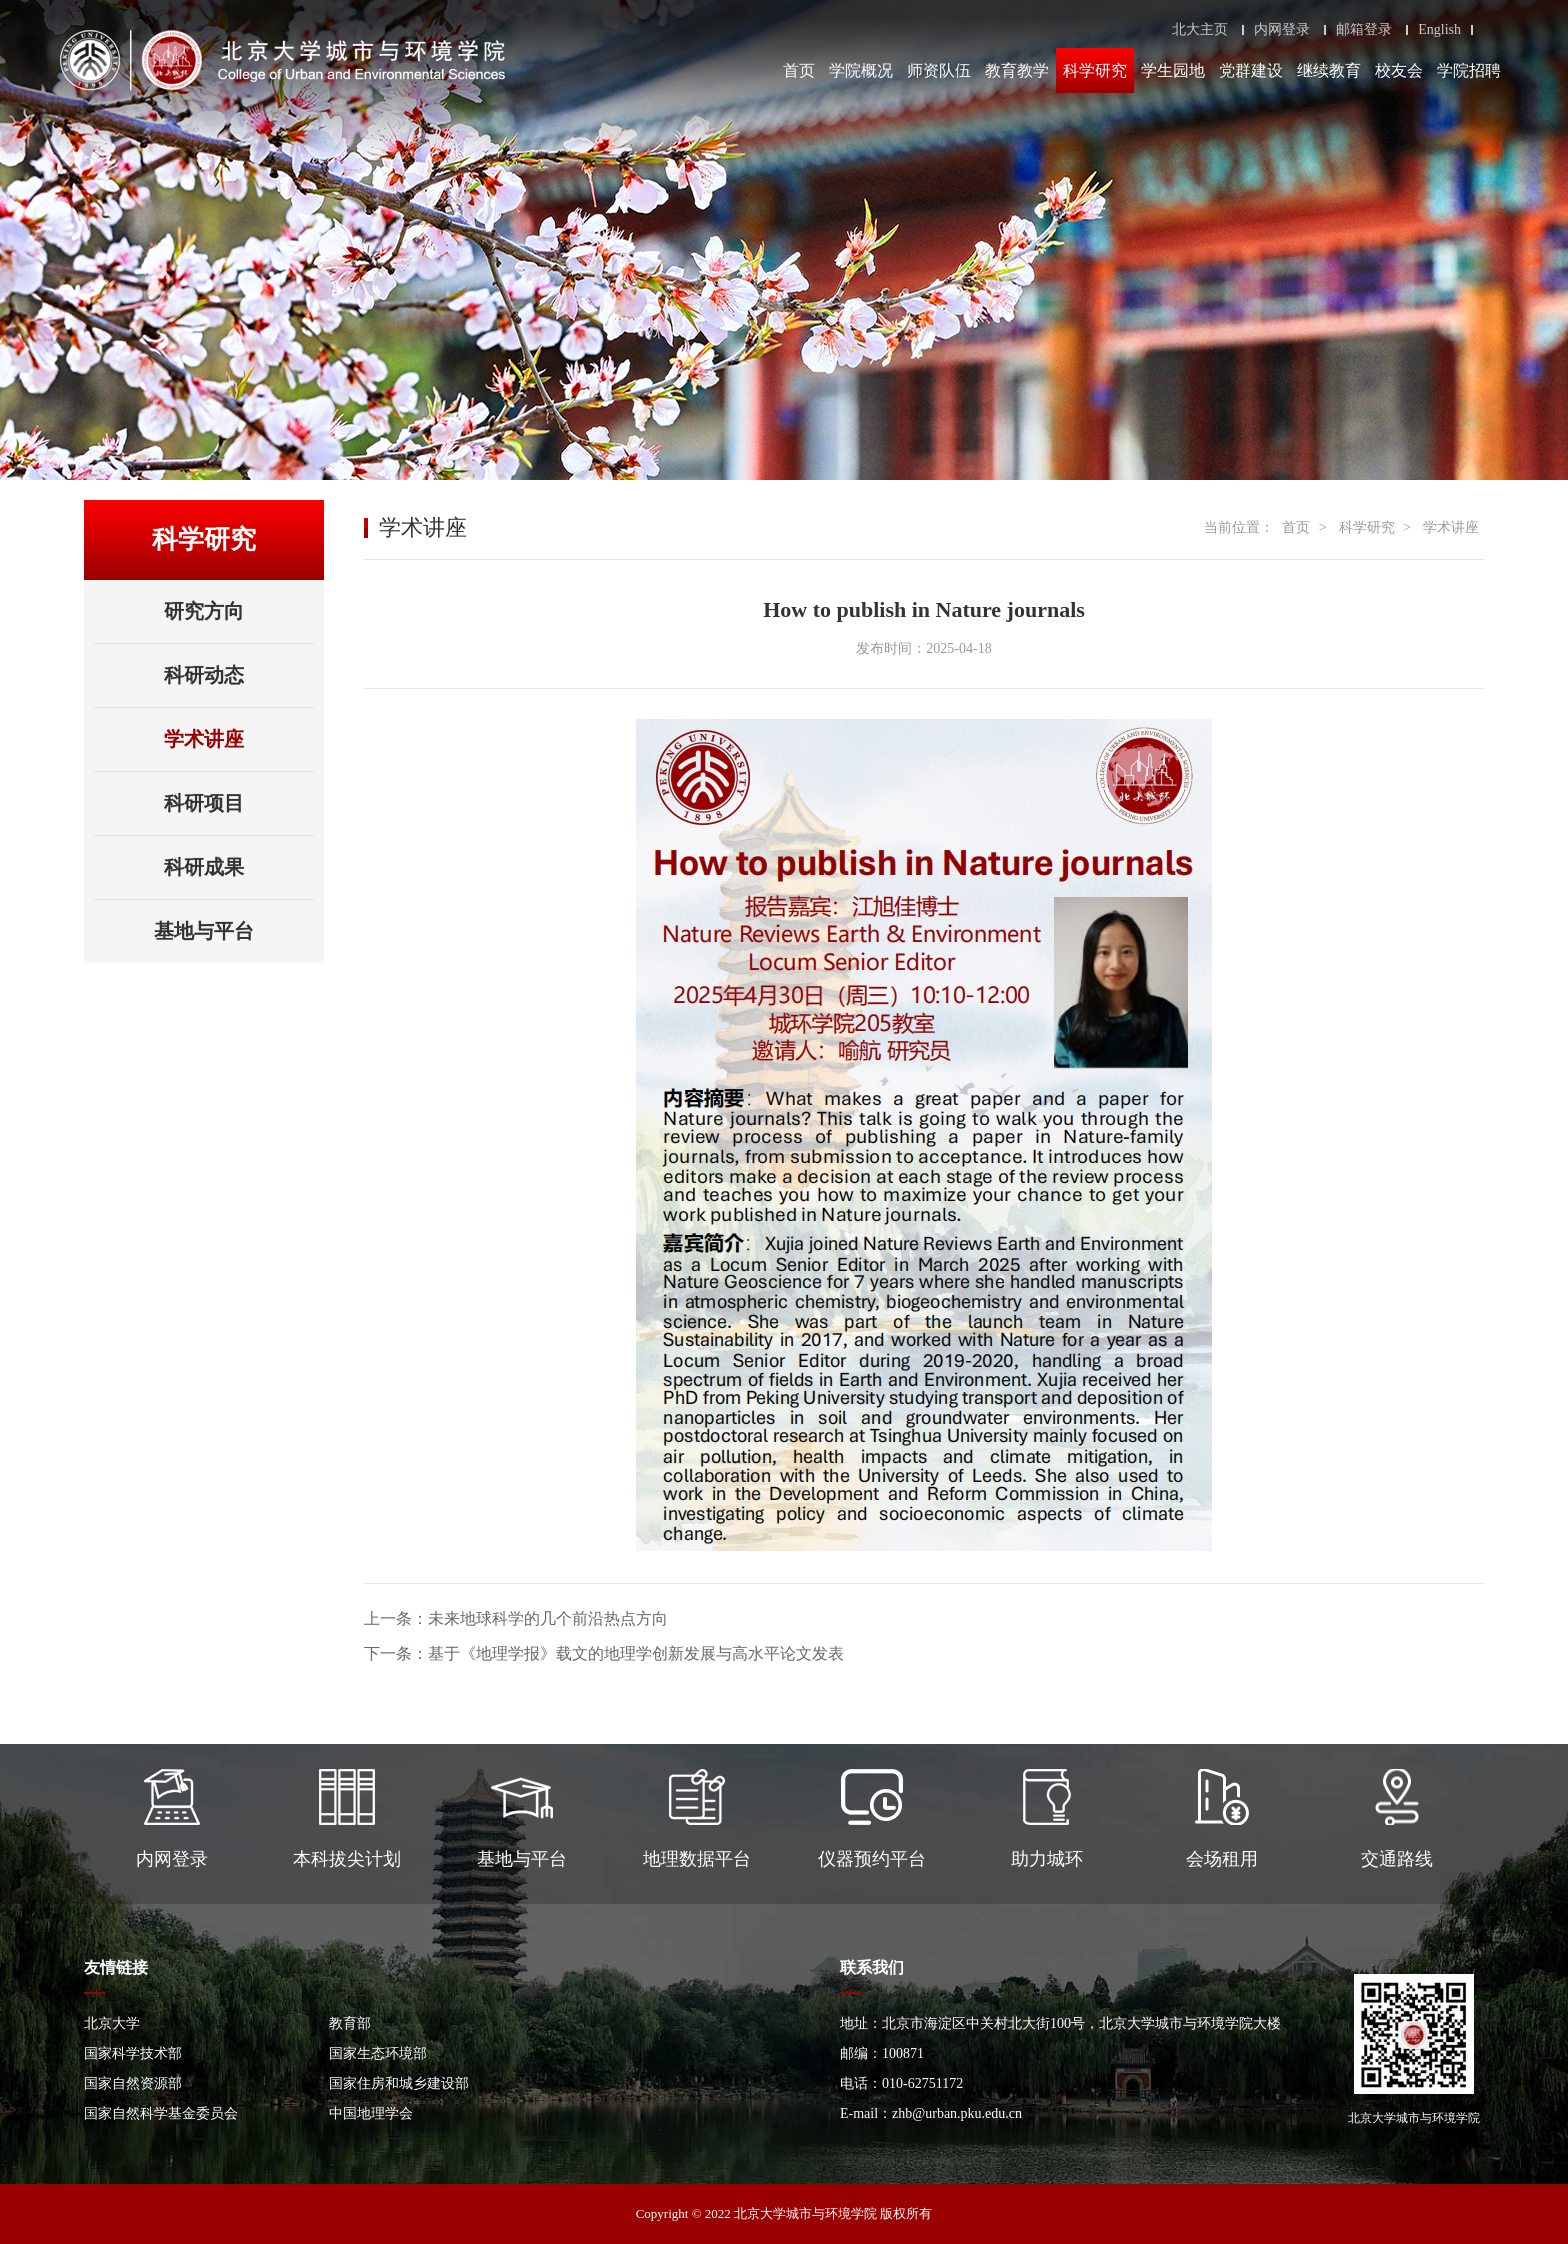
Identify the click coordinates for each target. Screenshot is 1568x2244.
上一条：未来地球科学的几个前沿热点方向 (516, 1618)
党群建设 (1251, 70)
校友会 (1399, 70)
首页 (799, 70)
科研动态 (204, 675)
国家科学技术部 (133, 2053)
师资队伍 (939, 70)
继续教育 (1329, 70)
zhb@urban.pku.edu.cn (957, 2113)
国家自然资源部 (133, 2083)
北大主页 (1200, 30)
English (1439, 30)
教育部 (350, 2023)
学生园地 (1173, 70)
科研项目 (204, 803)
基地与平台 (234, 931)
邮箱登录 (1364, 30)
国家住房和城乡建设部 (399, 2083)
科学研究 (1095, 70)
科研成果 (239, 867)
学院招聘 (1469, 70)
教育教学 (1017, 70)
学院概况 (861, 70)
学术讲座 (204, 739)
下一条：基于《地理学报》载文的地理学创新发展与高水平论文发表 (604, 1653)
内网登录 (1282, 30)
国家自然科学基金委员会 (161, 2113)
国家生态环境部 (378, 2053)
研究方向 (204, 611)
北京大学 (112, 2023)
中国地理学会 (371, 2113)
